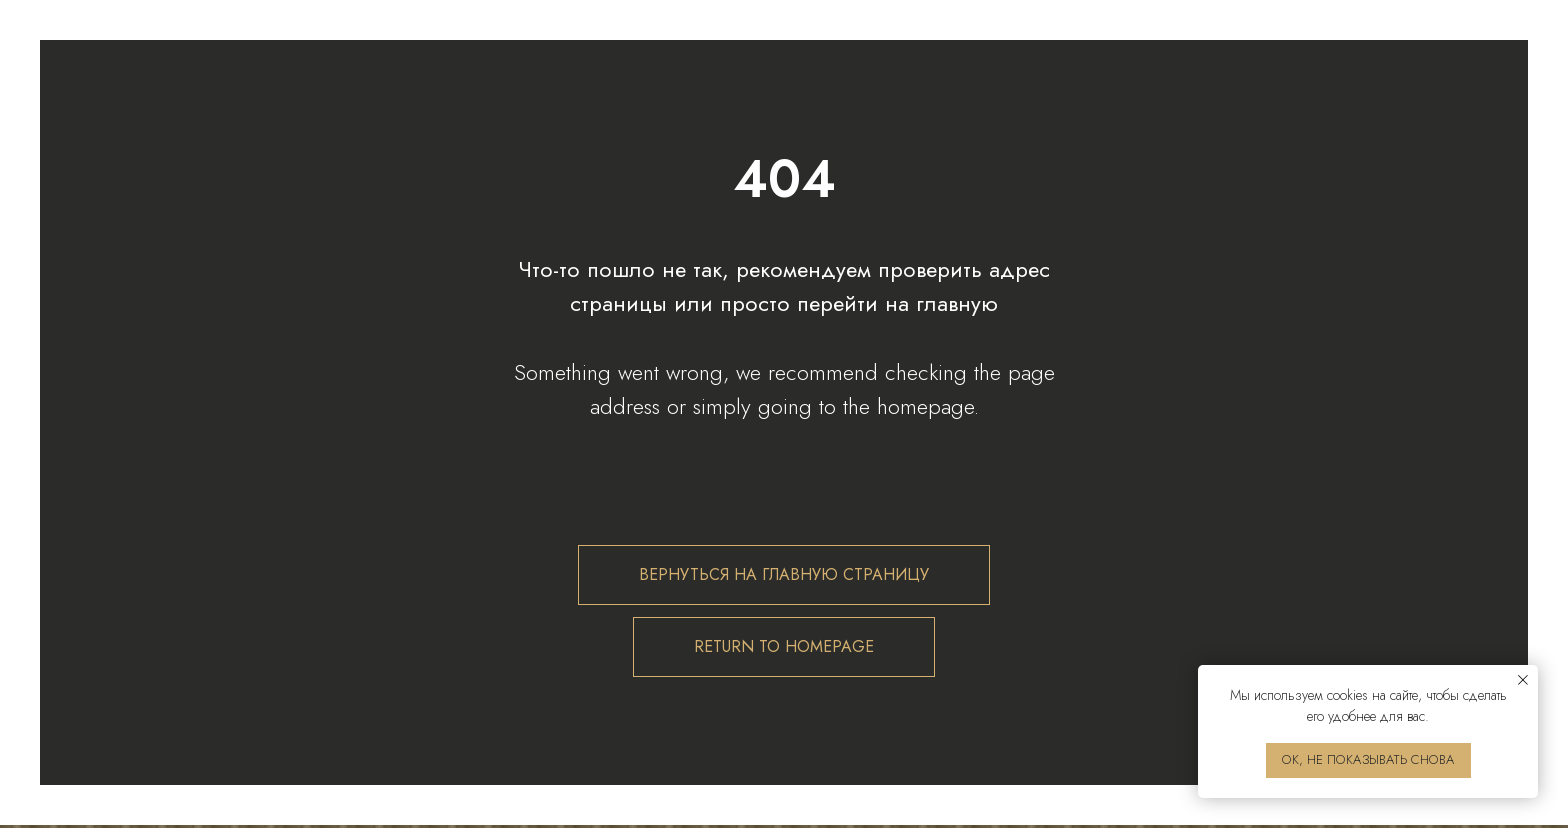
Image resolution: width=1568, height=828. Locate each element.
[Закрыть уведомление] (1523, 680)
